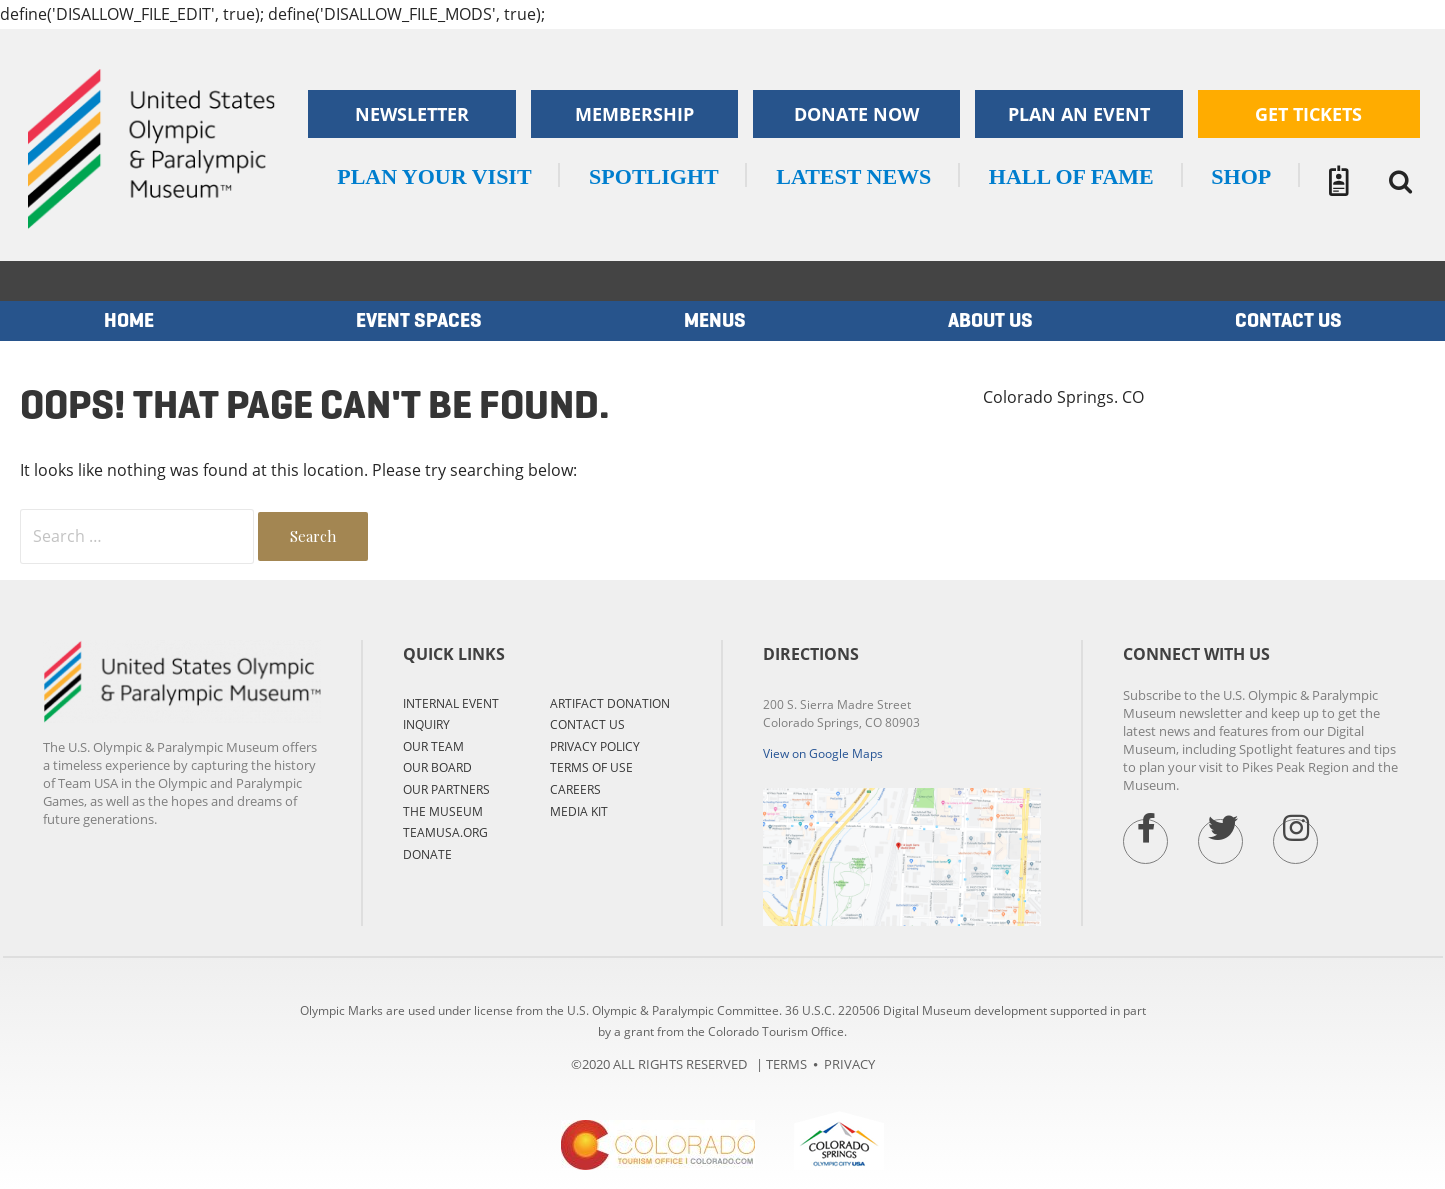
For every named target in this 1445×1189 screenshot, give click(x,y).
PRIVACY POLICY (595, 746)
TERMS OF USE (591, 767)
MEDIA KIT (579, 811)
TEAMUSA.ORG (445, 832)
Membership (634, 114)
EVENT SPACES (419, 320)
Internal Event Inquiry (451, 714)
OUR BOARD (437, 767)
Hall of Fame (1071, 176)
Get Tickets (1308, 114)
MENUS (715, 320)
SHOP (1241, 176)
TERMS (786, 1064)
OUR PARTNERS (446, 789)
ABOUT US (990, 320)
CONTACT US (587, 724)
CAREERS (575, 789)
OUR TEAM (433, 746)
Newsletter (412, 114)
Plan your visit (434, 176)
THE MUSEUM (443, 811)
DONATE (427, 854)
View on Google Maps (823, 753)
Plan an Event (1079, 114)
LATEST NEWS (853, 176)
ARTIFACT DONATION (610, 703)
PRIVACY (849, 1064)
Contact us (1288, 320)
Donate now (856, 114)
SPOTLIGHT (654, 176)
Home (129, 320)
